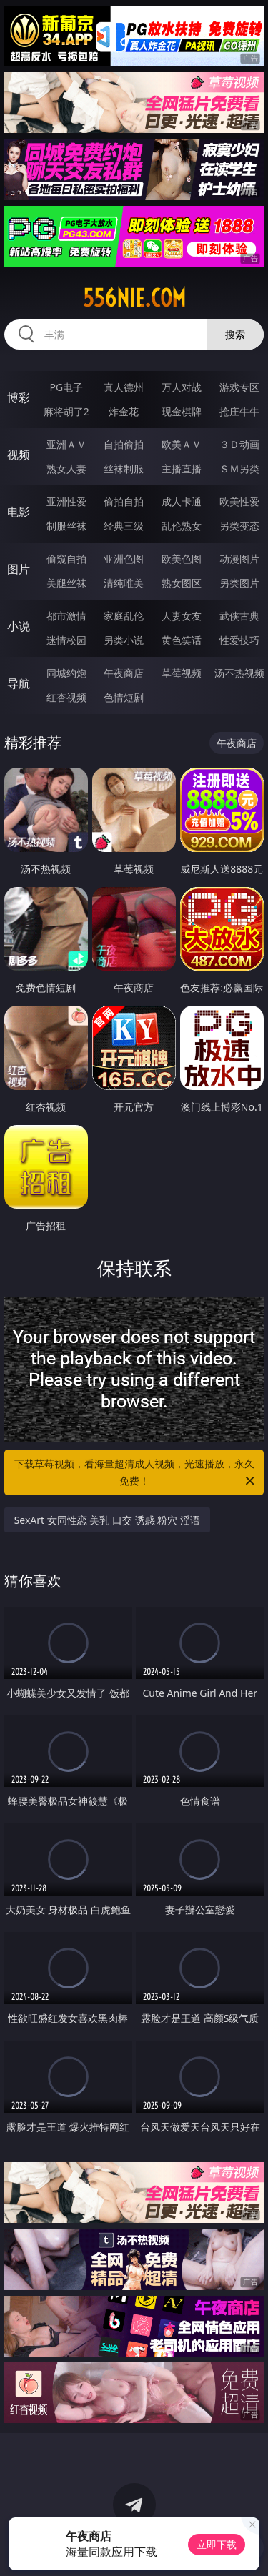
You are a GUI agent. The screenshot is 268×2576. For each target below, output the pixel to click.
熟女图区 (182, 583)
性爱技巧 (239, 640)
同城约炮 (66, 673)
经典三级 (124, 525)
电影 (18, 512)
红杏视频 (66, 697)
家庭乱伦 (124, 616)
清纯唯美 (124, 583)
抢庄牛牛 (239, 411)
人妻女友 (182, 616)
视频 (18, 454)
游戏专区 (239, 387)
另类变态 (239, 525)
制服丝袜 (66, 525)
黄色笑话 (182, 640)
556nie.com (134, 298)
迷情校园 (66, 640)
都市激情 (66, 616)
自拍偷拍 (124, 444)
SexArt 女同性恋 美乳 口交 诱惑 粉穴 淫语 (107, 1520)
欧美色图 (182, 558)
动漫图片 (239, 558)
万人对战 (182, 387)
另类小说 (124, 640)
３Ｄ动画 (239, 444)
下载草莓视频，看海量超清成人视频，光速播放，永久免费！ (135, 1473)
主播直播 (182, 468)
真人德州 (124, 387)
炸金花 (124, 411)
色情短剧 (124, 697)
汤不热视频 (239, 673)
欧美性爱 (239, 501)
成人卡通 (182, 501)
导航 (18, 683)
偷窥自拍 (66, 558)
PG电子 (66, 387)
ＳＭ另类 (239, 468)
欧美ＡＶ (182, 444)
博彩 (18, 397)
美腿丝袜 (66, 583)
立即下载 (217, 2544)
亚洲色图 (124, 558)
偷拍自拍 (124, 501)
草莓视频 (182, 673)
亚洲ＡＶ (66, 444)
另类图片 (239, 583)
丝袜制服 (124, 468)
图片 (18, 569)
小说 (18, 626)
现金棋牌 (182, 411)
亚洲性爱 (66, 501)
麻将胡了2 (66, 411)
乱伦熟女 (182, 525)
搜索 (235, 334)
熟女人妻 (66, 468)
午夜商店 (124, 673)
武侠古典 (239, 616)
